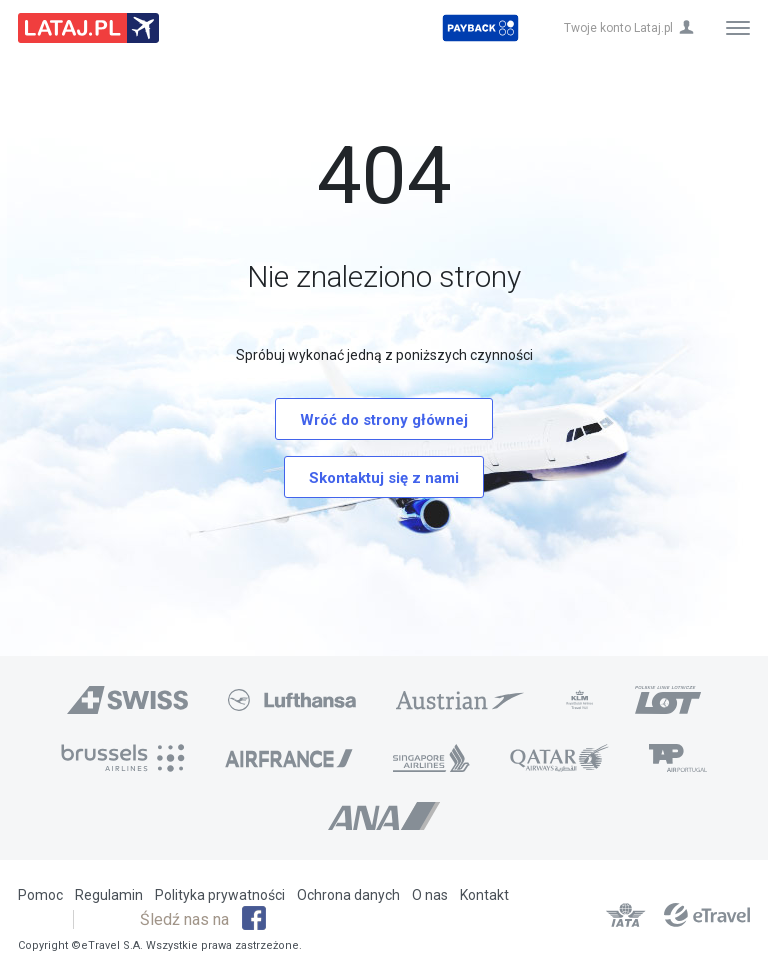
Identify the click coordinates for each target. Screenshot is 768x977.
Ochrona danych (348, 895)
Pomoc (40, 895)
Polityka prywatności (220, 895)
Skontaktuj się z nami (384, 478)
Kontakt (484, 895)
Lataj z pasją (88, 28)
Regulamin (109, 895)
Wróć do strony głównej (384, 420)
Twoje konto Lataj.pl (618, 28)
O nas (430, 895)
